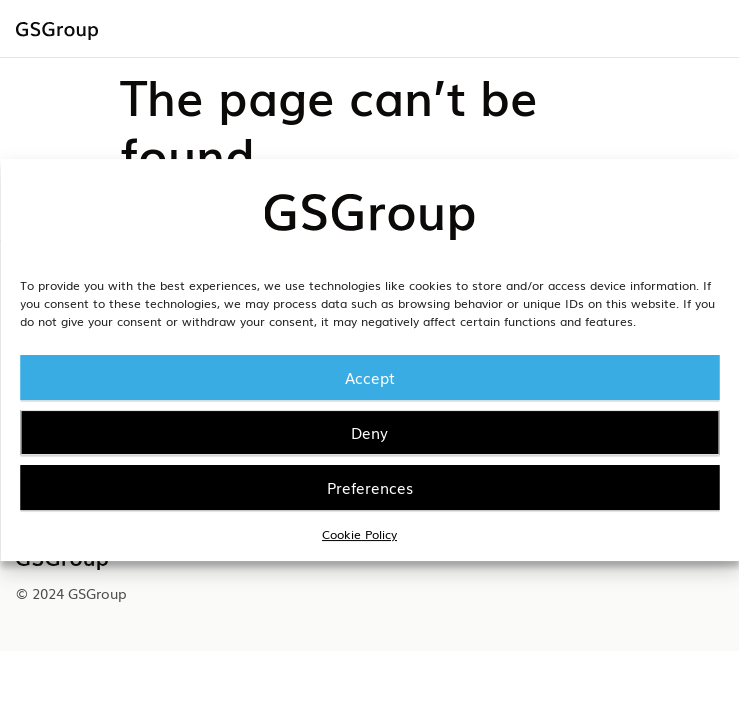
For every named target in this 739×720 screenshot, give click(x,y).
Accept (370, 377)
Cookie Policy (359, 534)
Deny (369, 432)
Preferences (370, 487)
